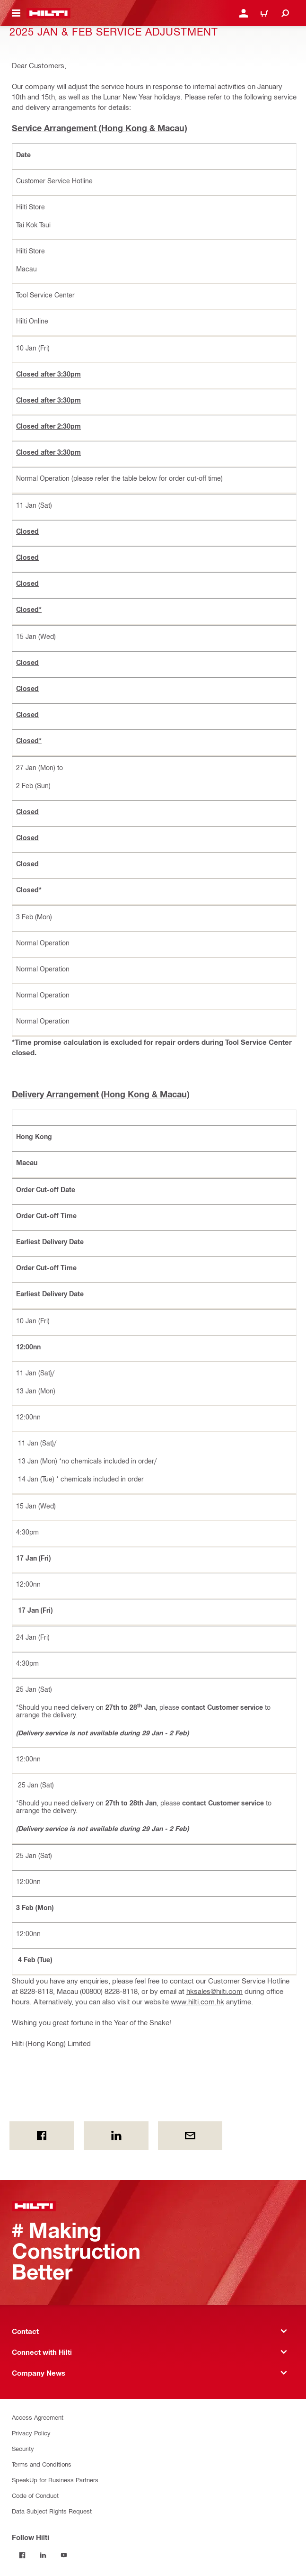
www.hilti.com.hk (197, 2001)
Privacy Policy (31, 2432)
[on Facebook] (41, 2135)
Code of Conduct (35, 2495)
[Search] (285, 13)
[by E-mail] (190, 2135)
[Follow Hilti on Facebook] (22, 2555)
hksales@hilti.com (214, 1991)
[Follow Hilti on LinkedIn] (43, 2555)
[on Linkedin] (116, 2135)
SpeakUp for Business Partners (55, 2479)
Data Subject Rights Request (52, 2510)
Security (23, 2448)
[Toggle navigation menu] (16, 13)
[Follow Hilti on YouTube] (63, 2555)
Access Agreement (37, 2417)
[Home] (48, 13)
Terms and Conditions (41, 2464)
